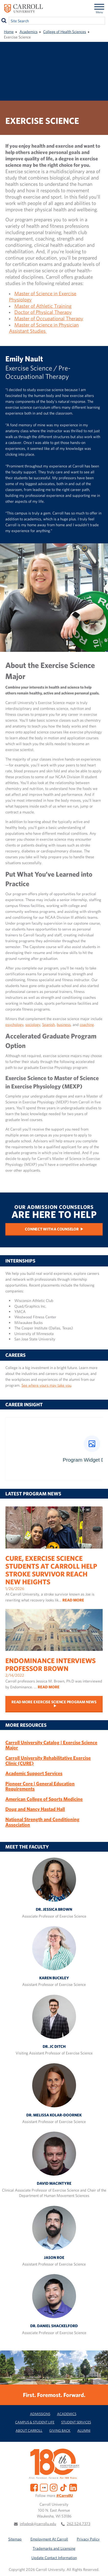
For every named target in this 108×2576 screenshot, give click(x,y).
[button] (100, 2568)
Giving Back (59, 2430)
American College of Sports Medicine (44, 1799)
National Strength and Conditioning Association (42, 1821)
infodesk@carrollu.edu (38, 2523)
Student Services (76, 2422)
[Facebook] (34, 2487)
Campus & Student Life (34, 2422)
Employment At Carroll (49, 2539)
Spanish (48, 1024)
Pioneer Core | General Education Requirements (40, 1786)
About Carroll (29, 2430)
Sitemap (15, 2539)
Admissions (40, 2414)
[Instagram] (54, 2487)
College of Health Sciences (64, 31)
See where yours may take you (46, 1385)
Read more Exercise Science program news (54, 1702)
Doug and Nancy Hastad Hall (35, 1809)
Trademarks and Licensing (54, 2548)
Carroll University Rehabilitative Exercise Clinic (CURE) (48, 1760)
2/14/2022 (54, 1652)
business (64, 1024)
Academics (29, 31)
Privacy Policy (88, 2539)
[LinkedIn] (73, 2487)
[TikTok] (63, 2487)
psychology (14, 1024)
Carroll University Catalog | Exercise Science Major (51, 1745)
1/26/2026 (54, 1558)
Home (9, 31)
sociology (32, 1024)
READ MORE (73, 1600)
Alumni (83, 2430)
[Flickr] (44, 2487)
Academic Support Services (33, 1773)
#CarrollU (64, 2495)
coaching (87, 1024)
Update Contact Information (54, 2557)
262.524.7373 (78, 2523)
